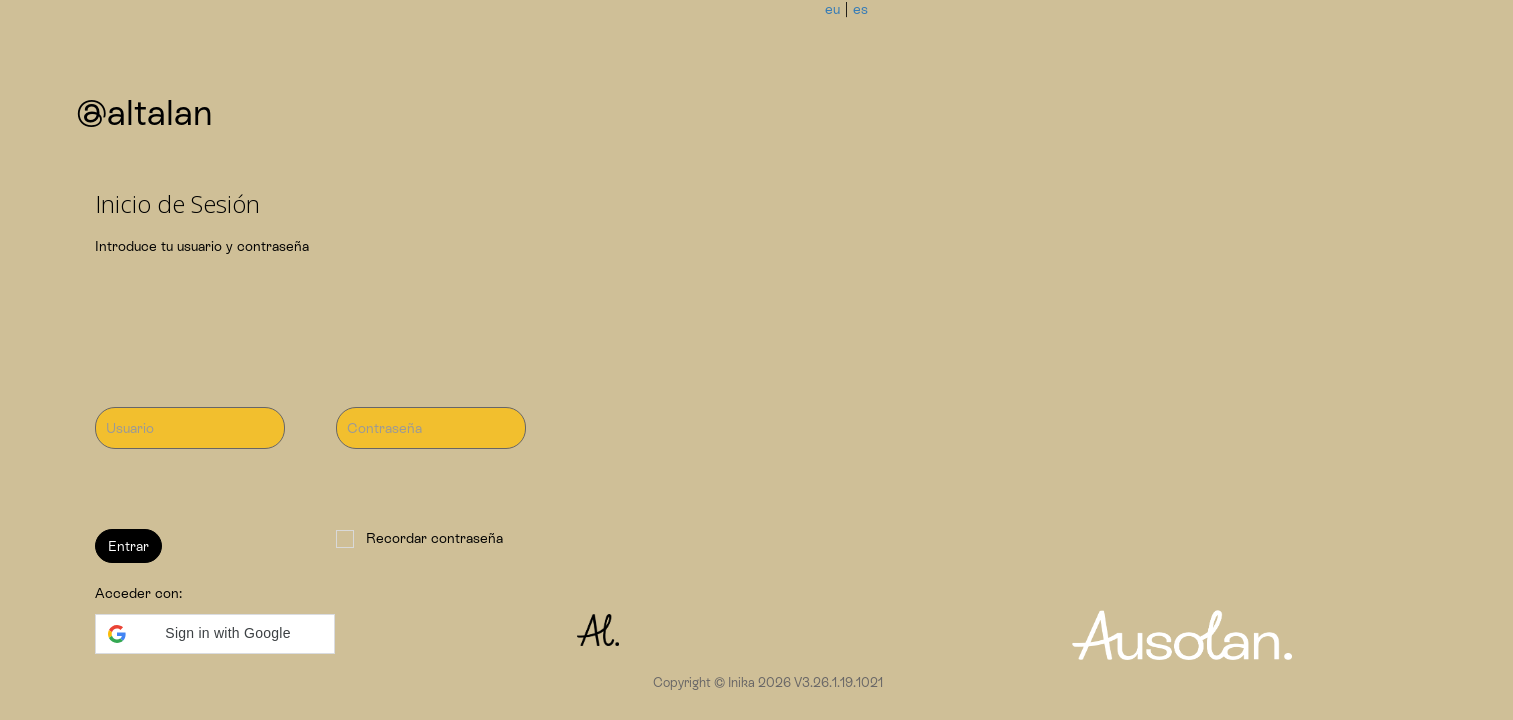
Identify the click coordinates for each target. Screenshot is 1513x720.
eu (832, 9)
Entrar (128, 546)
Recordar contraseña (419, 539)
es (860, 9)
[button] (215, 634)
